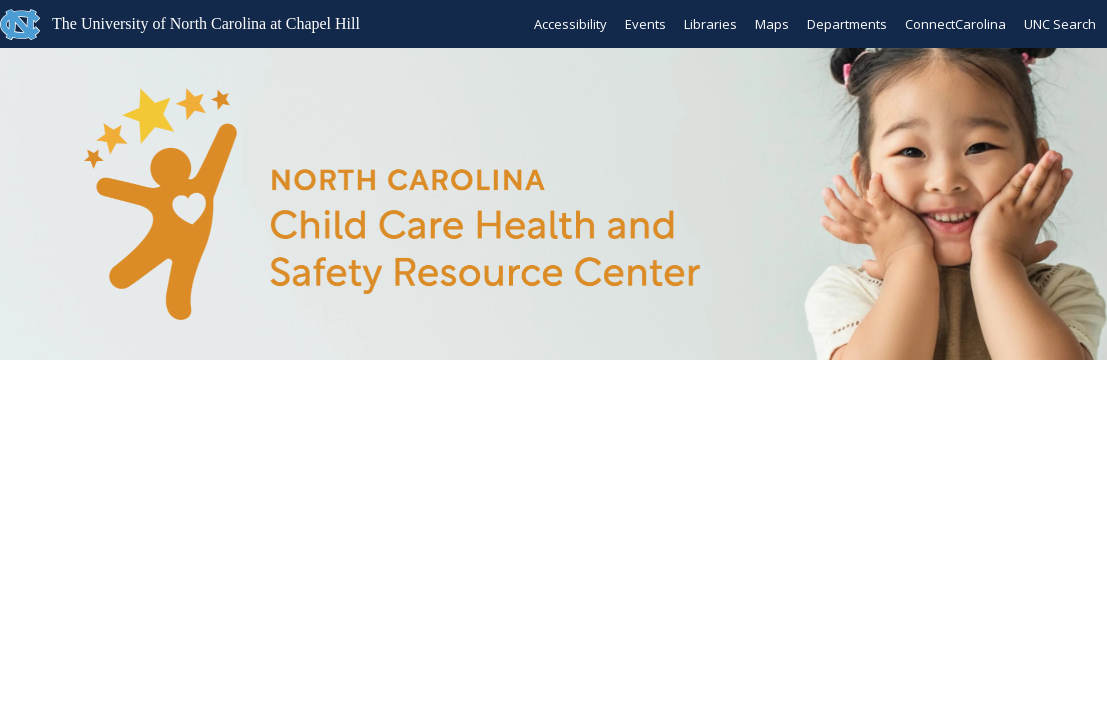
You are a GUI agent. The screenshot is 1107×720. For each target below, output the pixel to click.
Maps (772, 24)
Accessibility (570, 24)
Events (645, 24)
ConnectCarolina (955, 24)
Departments (847, 24)
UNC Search (1060, 24)
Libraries (710, 24)
